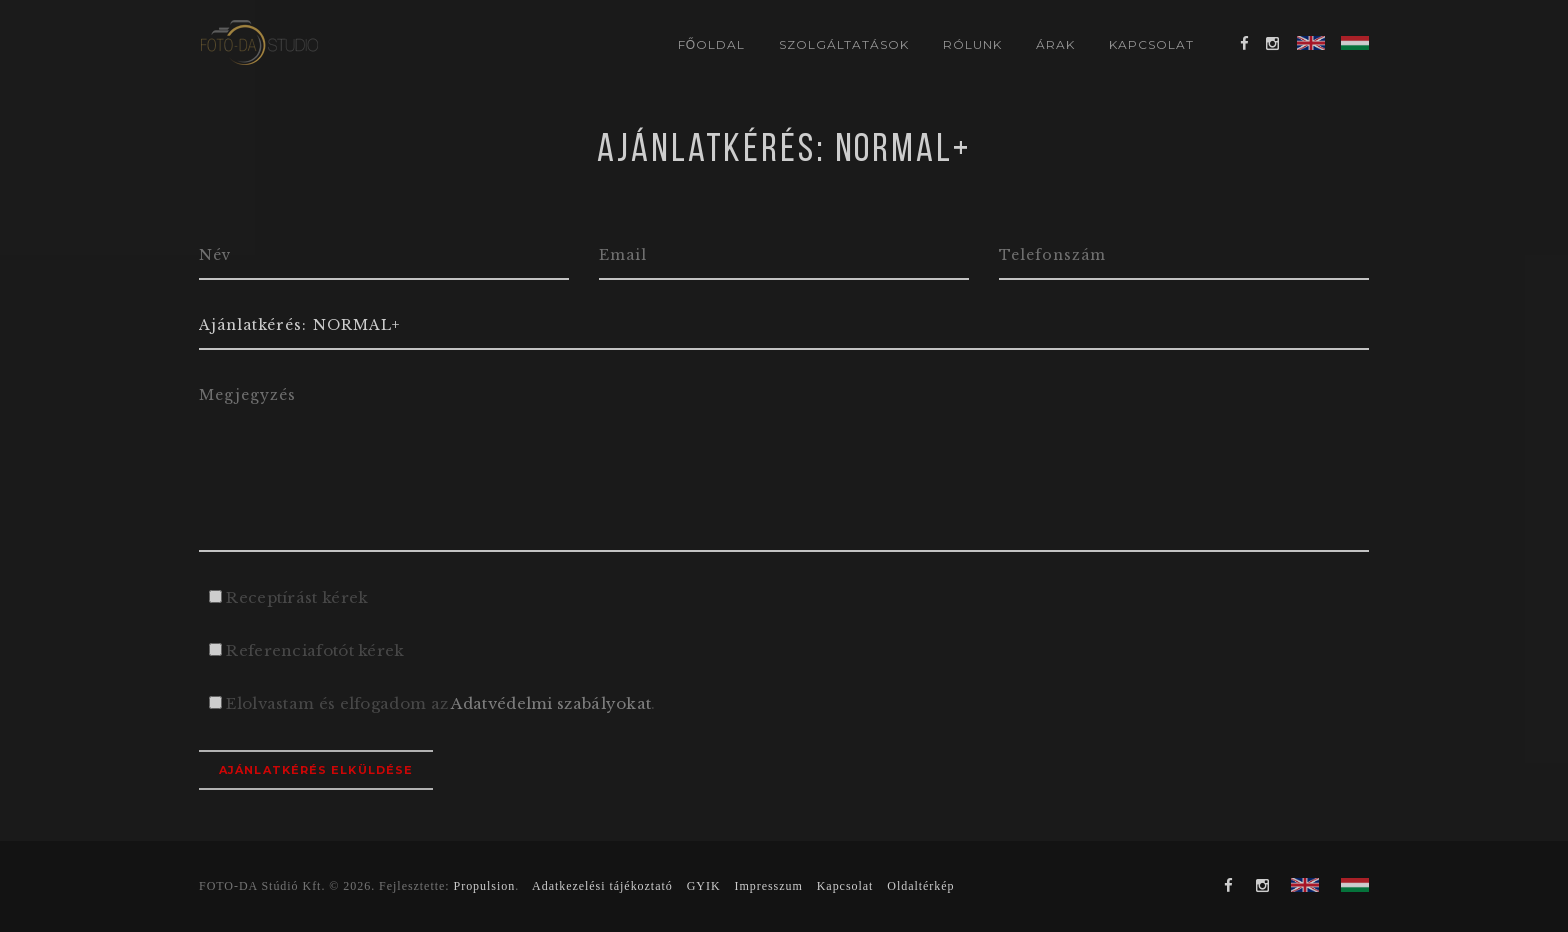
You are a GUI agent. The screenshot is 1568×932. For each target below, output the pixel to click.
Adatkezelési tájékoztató (602, 886)
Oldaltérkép (920, 886)
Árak (1055, 44)
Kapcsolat (1151, 44)
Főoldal (711, 44)
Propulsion (485, 886)
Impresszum (768, 886)
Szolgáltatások (843, 44)
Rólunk (972, 44)
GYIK (704, 886)
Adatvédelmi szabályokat (551, 703)
